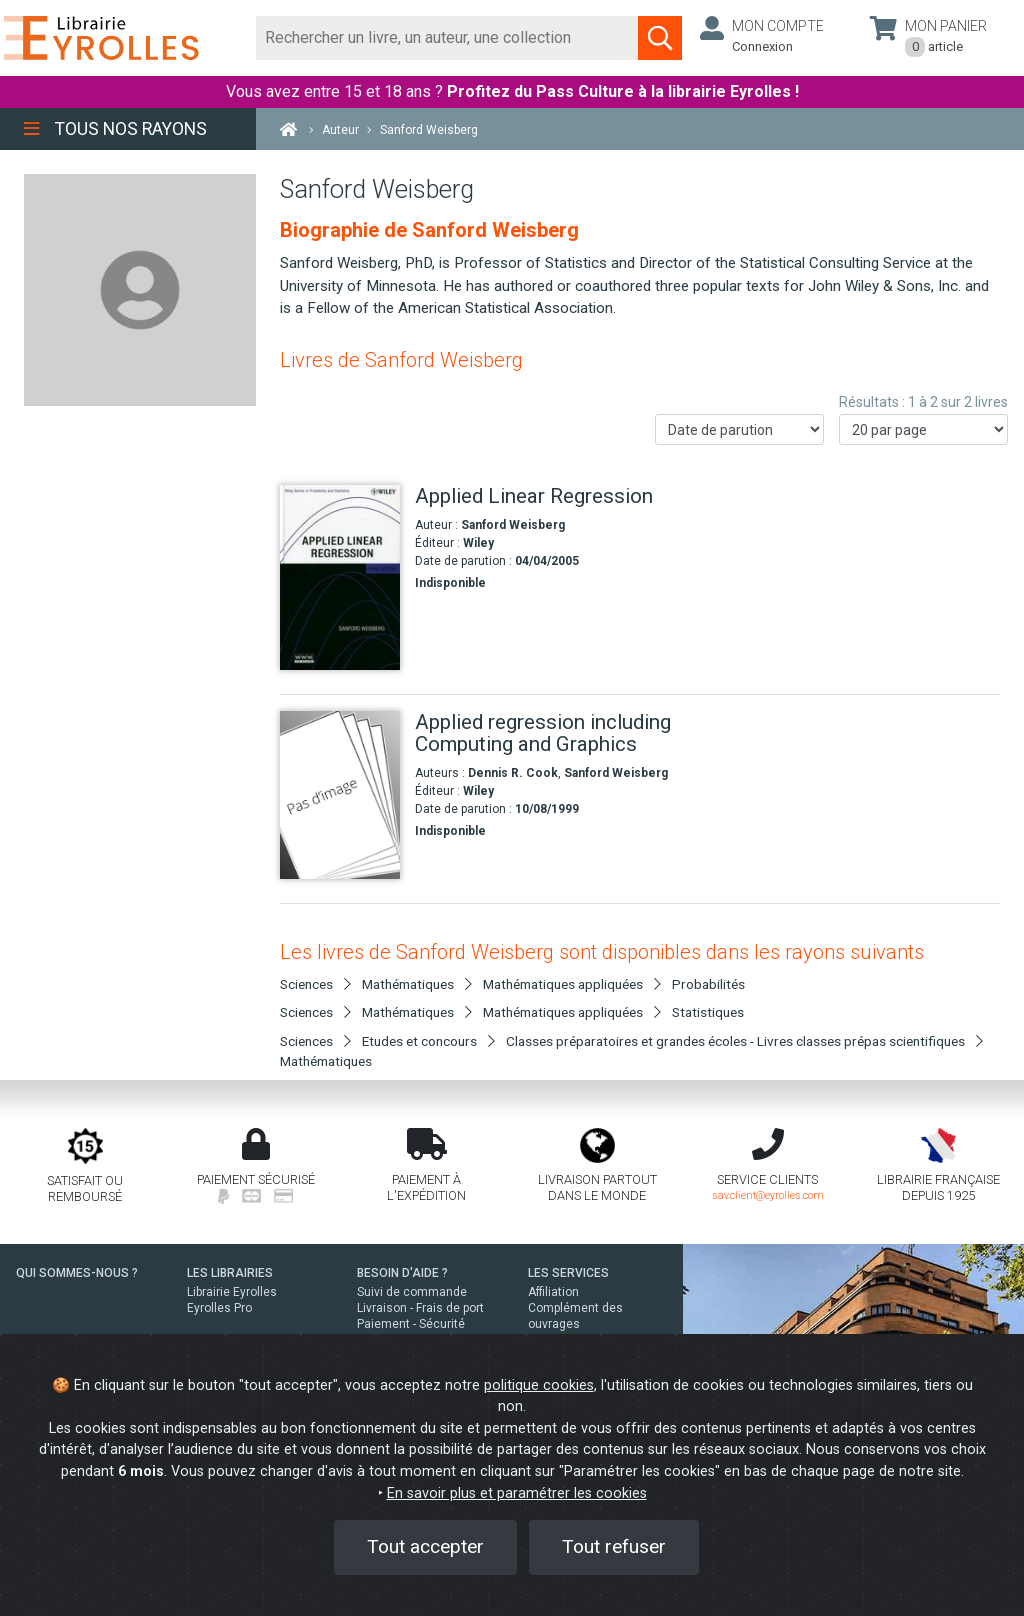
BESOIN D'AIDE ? (402, 1273)
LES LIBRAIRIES (230, 1273)
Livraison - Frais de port (420, 1308)
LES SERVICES (568, 1273)
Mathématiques (326, 1061)
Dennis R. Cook (513, 773)
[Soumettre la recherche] (660, 38)
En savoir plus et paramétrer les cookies (517, 1493)
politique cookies (539, 1385)
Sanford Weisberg (513, 525)
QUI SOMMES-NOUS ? (77, 1273)
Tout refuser (614, 1546)
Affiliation (553, 1292)
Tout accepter (425, 1546)
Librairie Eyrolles (232, 1292)
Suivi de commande (412, 1292)
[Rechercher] (447, 38)
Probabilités (708, 984)
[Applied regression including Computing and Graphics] (340, 795)
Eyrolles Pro (219, 1308)
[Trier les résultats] (739, 429)
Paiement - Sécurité (411, 1324)
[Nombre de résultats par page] (923, 429)
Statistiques (708, 1012)
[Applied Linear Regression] (340, 577)
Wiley (478, 543)
